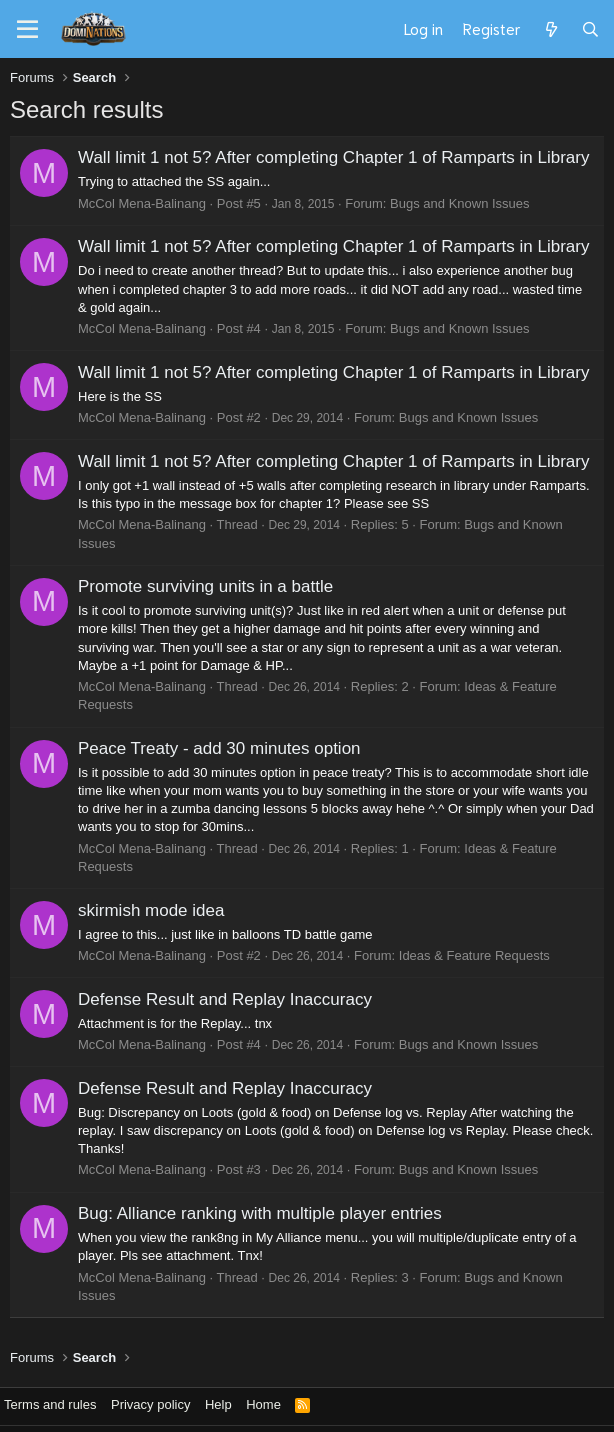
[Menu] (27, 30)
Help (218, 1404)
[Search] (590, 29)
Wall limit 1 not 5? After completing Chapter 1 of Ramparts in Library (333, 157)
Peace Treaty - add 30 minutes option (219, 748)
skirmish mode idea (151, 910)
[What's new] (550, 29)
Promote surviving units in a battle (205, 586)
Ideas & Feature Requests (474, 955)
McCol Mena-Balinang (142, 203)
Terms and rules (50, 1404)
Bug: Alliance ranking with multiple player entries (260, 1213)
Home (263, 1404)
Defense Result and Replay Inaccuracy (225, 999)
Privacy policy (150, 1404)
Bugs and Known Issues (459, 203)
